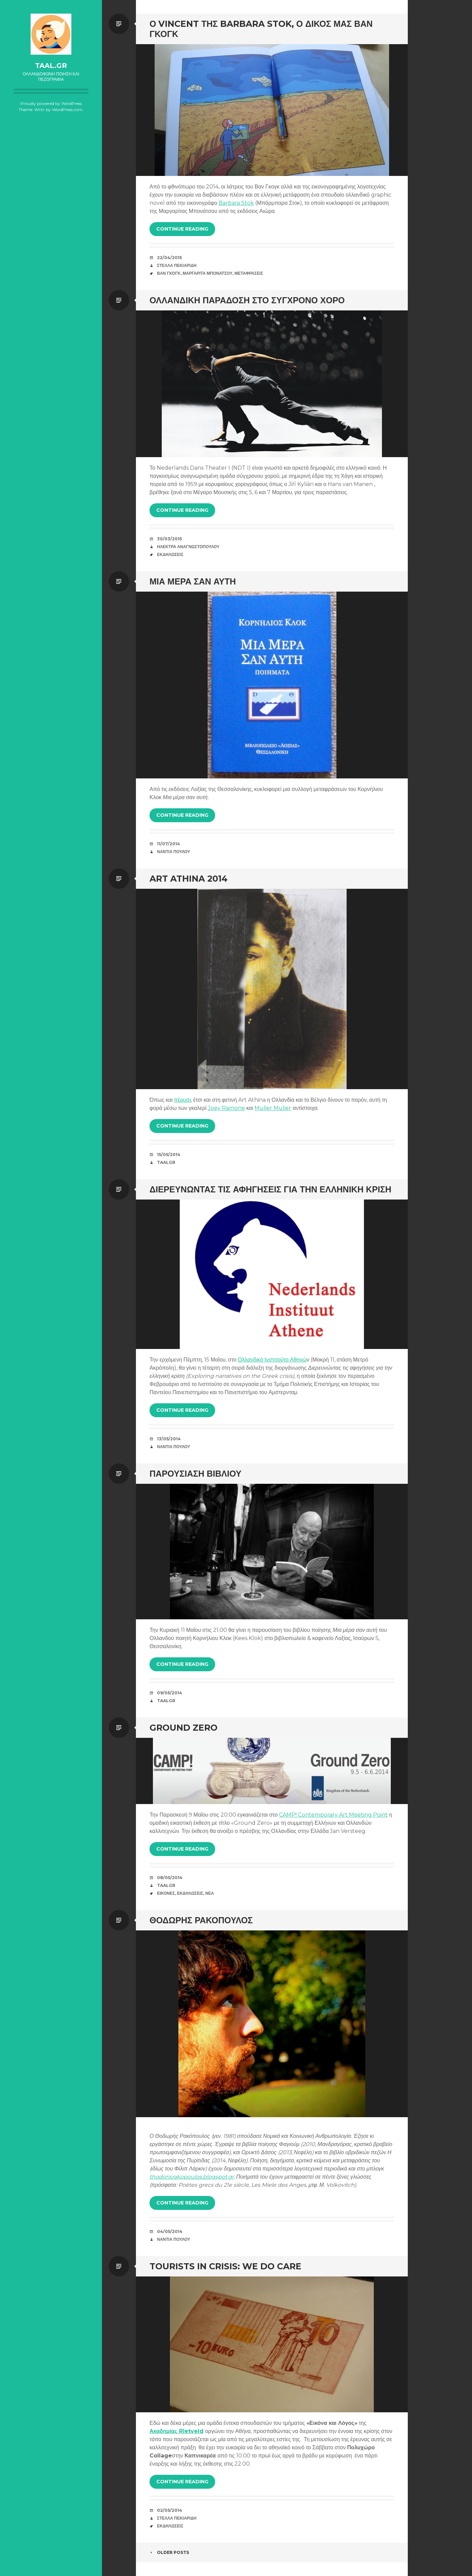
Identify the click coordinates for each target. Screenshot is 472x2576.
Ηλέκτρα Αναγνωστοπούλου (188, 546)
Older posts (169, 2552)
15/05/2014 (168, 1154)
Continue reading (182, 229)
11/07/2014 (168, 843)
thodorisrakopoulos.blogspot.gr (192, 2177)
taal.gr (51, 65)
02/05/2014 (169, 2510)
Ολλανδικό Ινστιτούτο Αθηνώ (272, 1359)
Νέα (209, 1893)
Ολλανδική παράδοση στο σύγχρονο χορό (247, 300)
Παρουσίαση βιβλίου (195, 1474)
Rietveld (191, 2431)
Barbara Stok (236, 203)
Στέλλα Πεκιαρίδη (176, 265)
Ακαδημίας (164, 2431)
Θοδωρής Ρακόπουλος (201, 1920)
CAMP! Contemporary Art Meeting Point (333, 1815)
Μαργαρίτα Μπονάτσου (208, 273)
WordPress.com (67, 109)
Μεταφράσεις (248, 273)
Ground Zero (183, 1728)
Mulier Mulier (273, 1108)
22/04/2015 (169, 257)
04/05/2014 (169, 2231)
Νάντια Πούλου (173, 851)
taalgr (166, 1162)
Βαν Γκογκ (169, 273)
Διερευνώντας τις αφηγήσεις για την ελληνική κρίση (270, 1189)
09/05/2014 (169, 1692)
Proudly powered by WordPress (51, 103)
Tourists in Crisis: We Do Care (225, 2266)
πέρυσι (182, 1100)
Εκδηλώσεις (170, 554)
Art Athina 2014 (189, 878)
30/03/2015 (169, 538)
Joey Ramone (226, 1108)
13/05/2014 (169, 1438)
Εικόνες (166, 1893)
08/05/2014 (169, 1877)
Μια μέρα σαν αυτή (193, 581)
